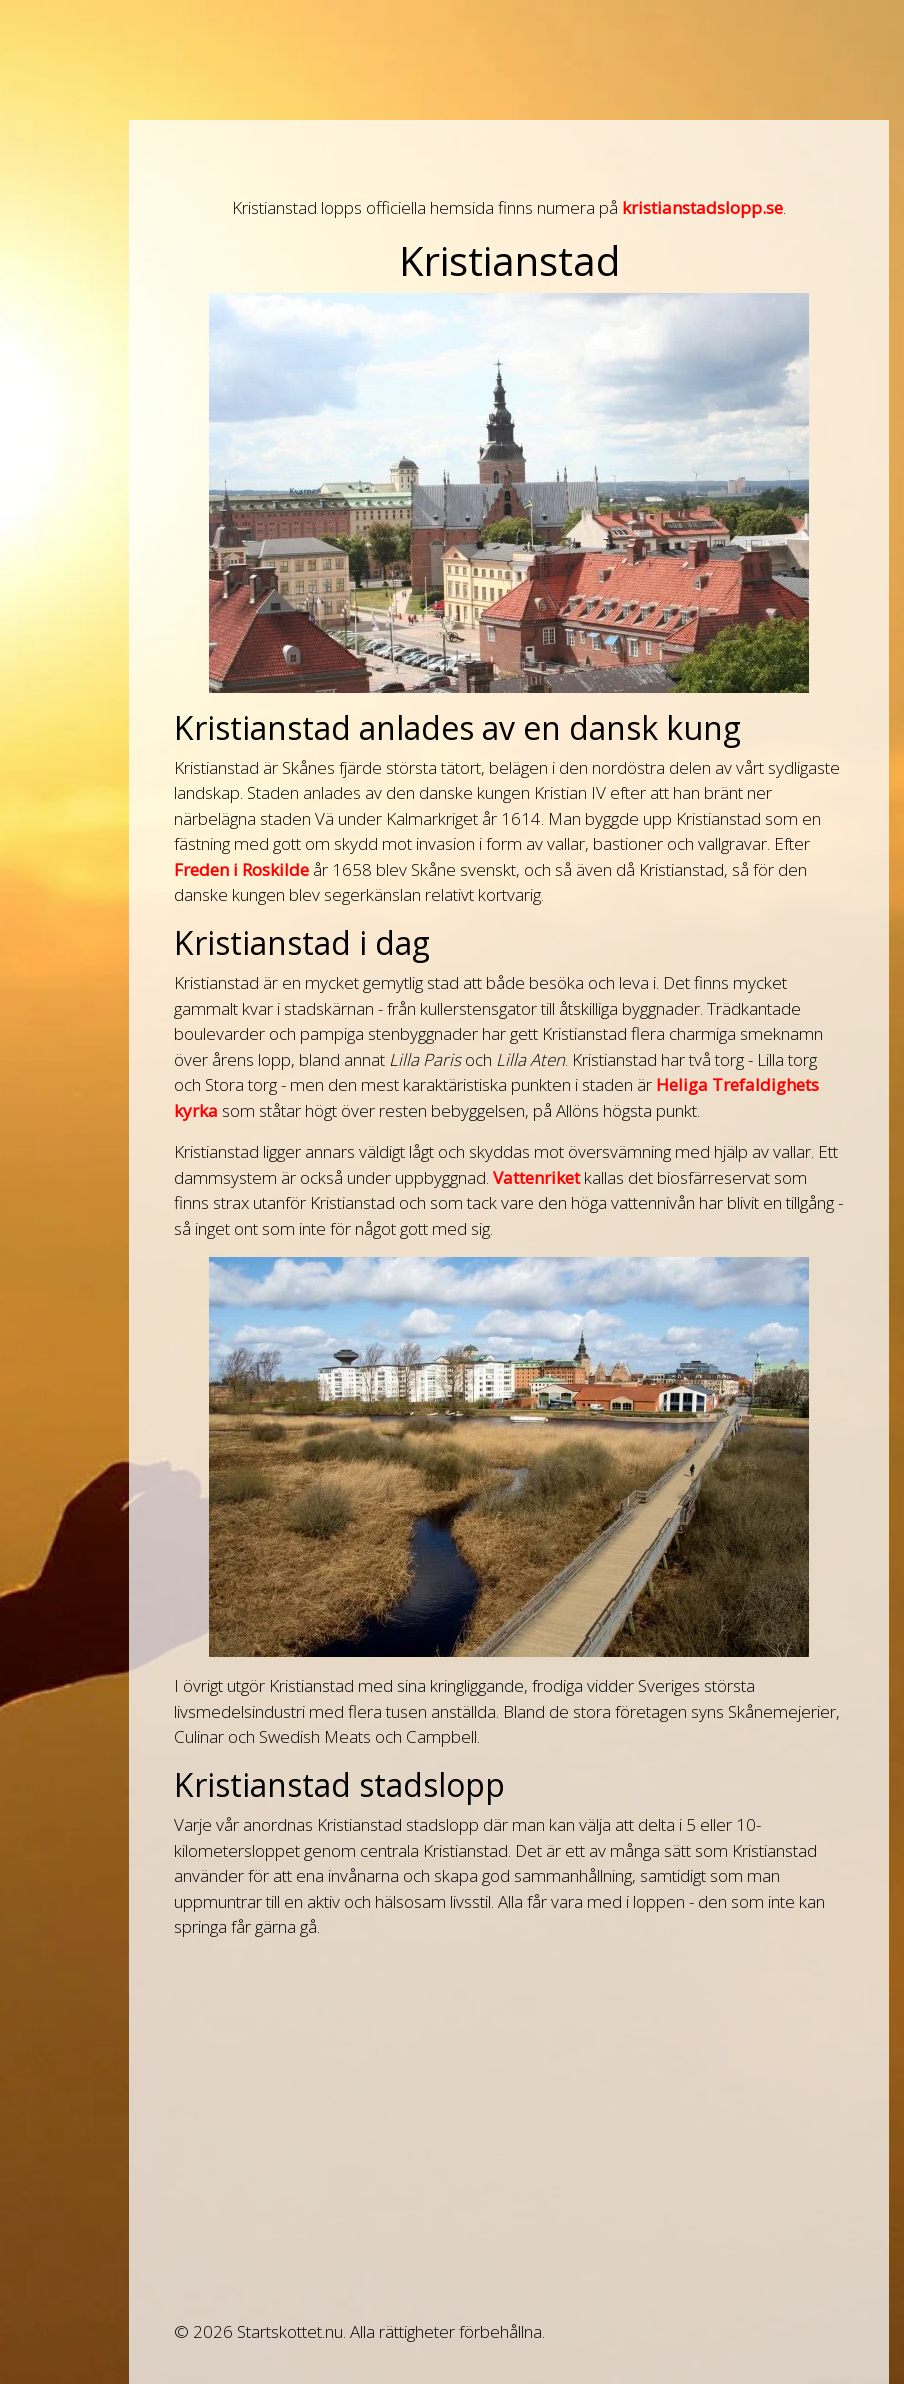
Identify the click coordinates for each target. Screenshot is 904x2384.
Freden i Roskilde (241, 869)
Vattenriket (536, 1177)
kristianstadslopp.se (702, 207)
